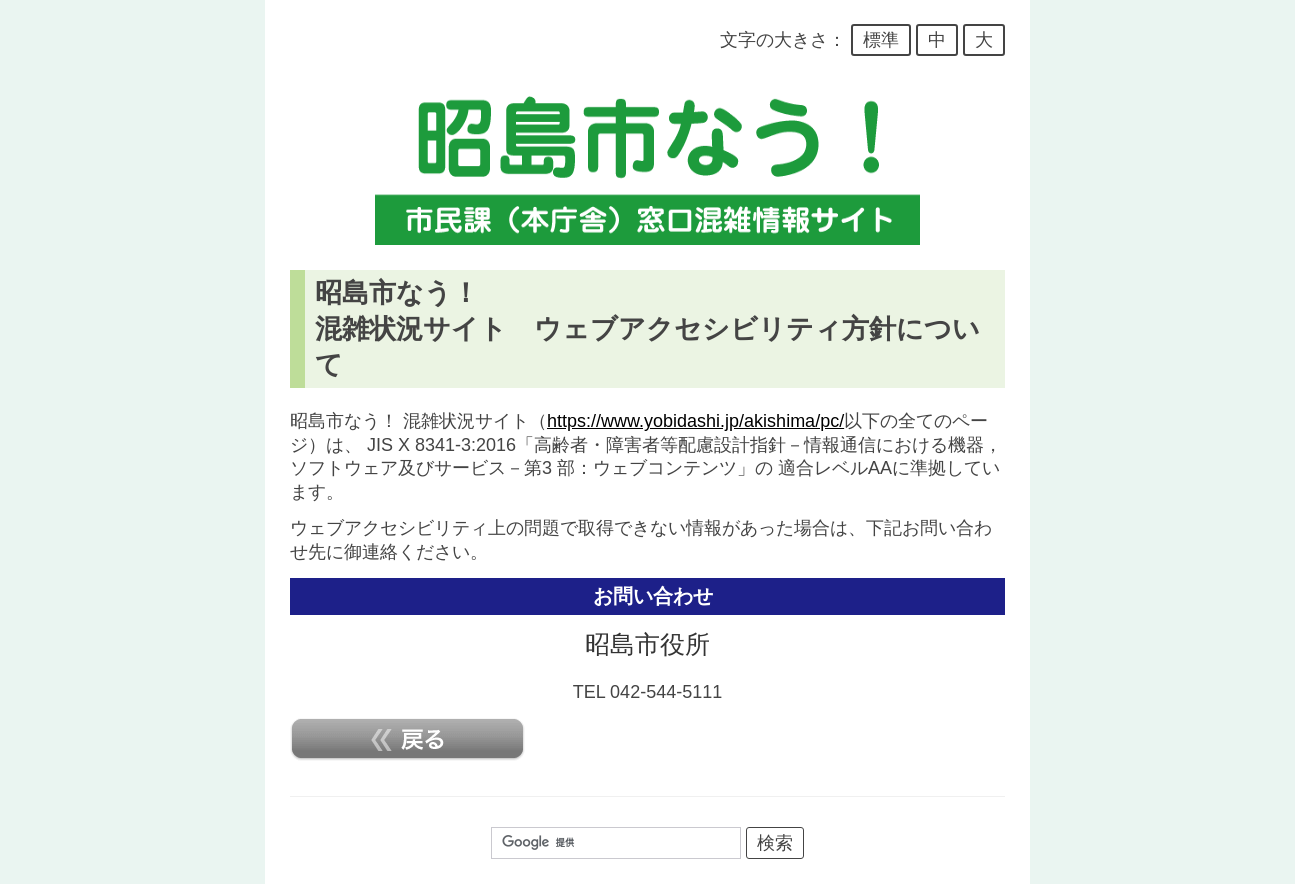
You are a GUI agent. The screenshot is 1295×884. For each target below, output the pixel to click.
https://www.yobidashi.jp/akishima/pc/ (695, 421)
